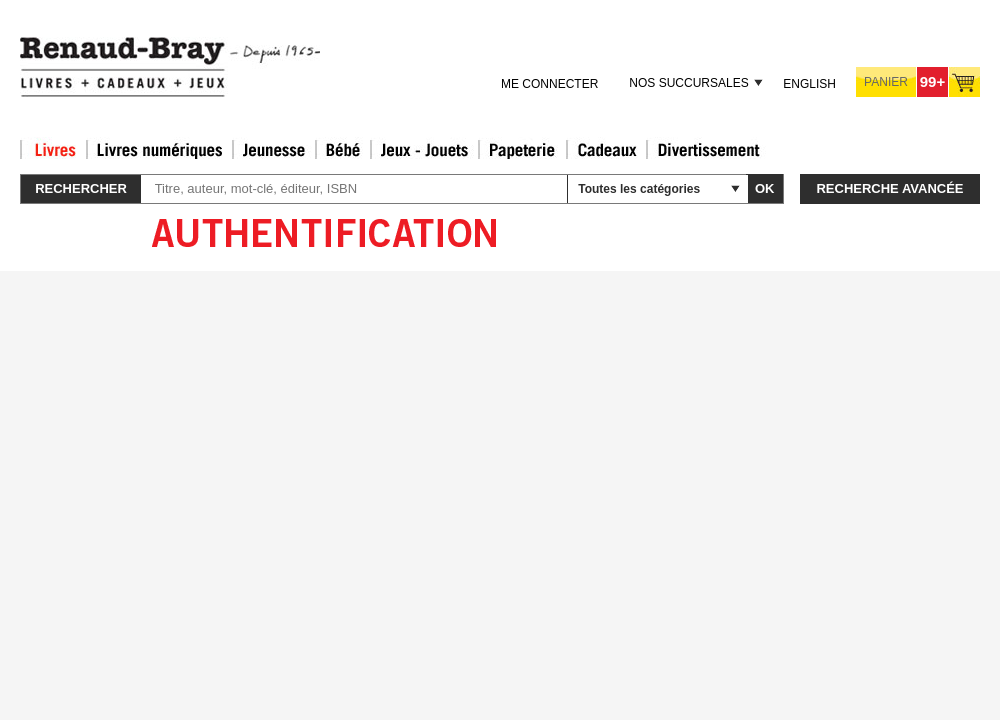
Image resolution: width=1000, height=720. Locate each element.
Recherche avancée (889, 188)
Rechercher (81, 188)
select (735, 189)
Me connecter (549, 84)
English (809, 84)
